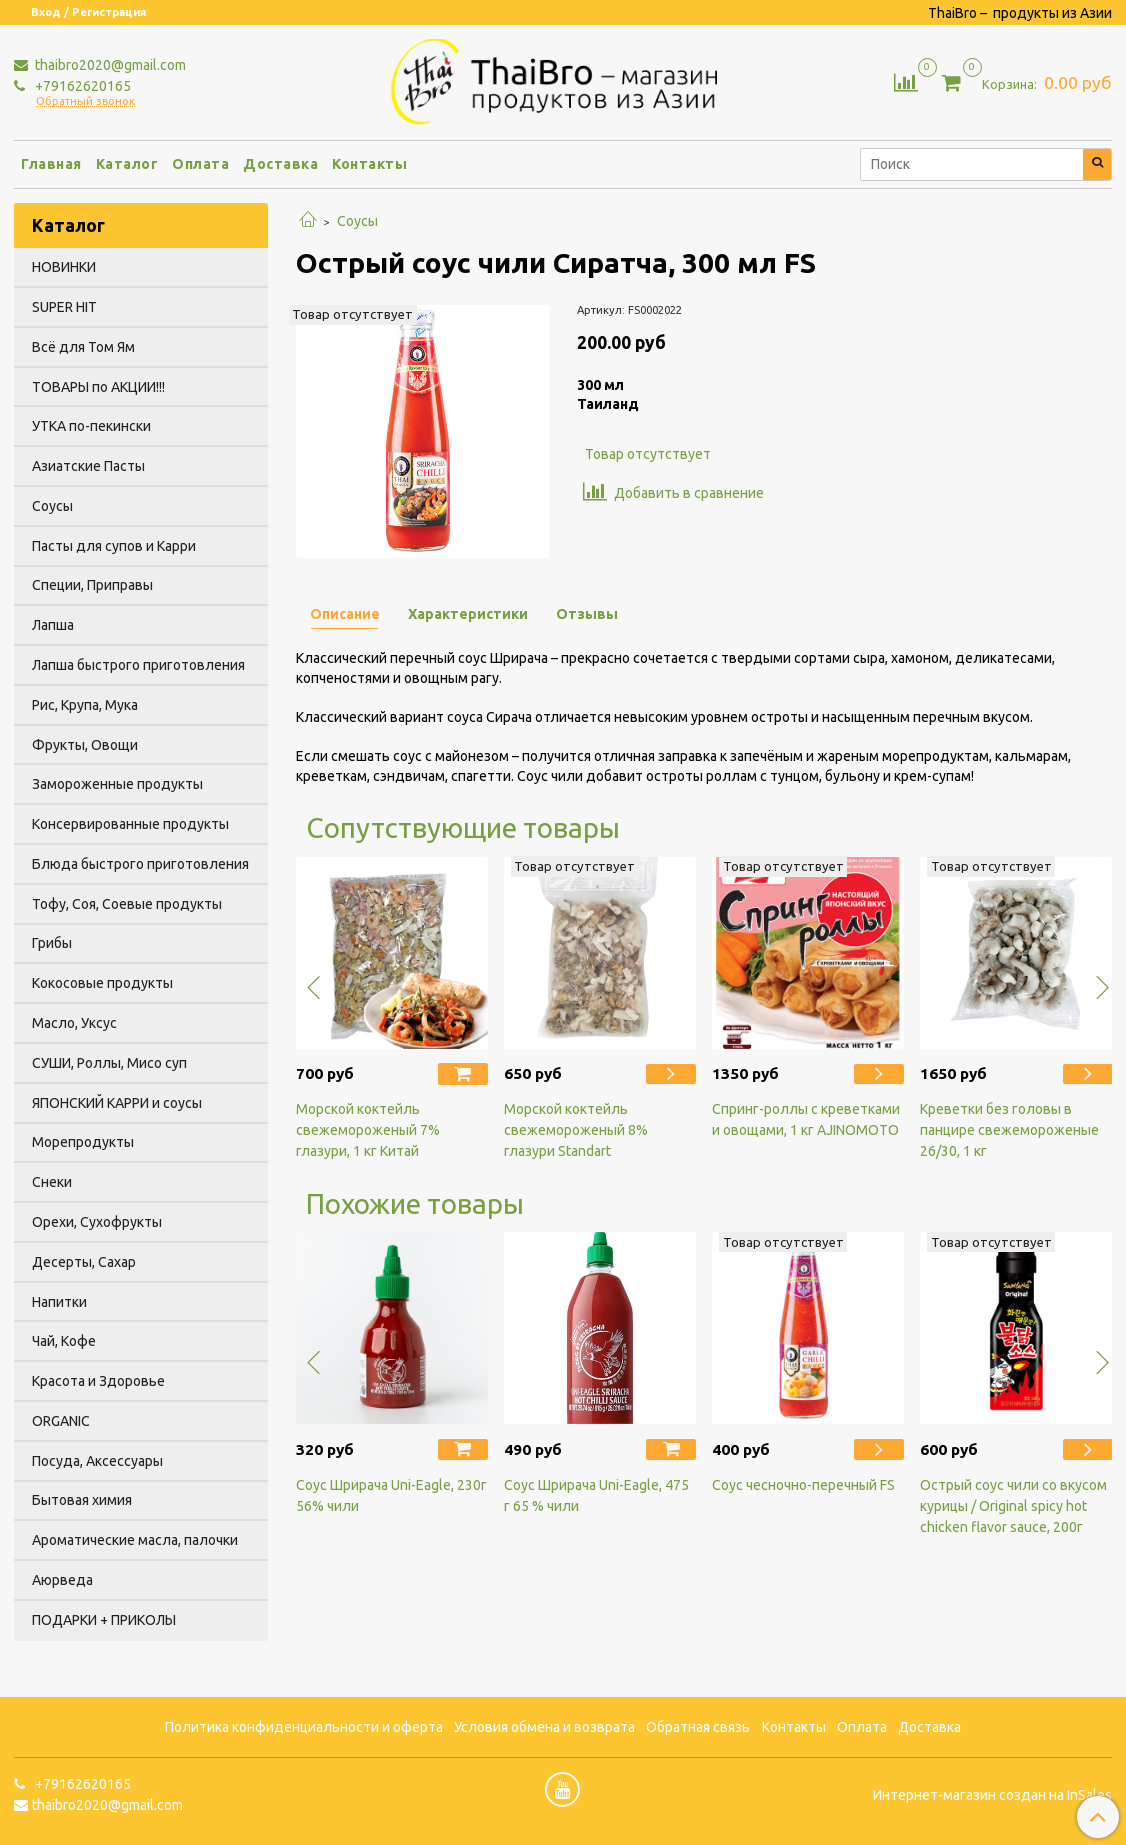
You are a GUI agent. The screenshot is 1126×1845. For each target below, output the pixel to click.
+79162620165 (81, 86)
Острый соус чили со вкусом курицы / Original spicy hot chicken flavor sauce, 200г (1013, 1506)
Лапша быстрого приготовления (138, 665)
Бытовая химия (82, 1500)
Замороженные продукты (117, 784)
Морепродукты (83, 1142)
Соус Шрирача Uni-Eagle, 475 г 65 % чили (596, 1495)
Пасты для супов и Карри (114, 546)
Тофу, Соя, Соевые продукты (127, 904)
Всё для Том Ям (83, 347)
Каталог (127, 164)
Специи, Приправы (92, 585)
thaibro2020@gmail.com (109, 65)
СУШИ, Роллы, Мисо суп (109, 1063)
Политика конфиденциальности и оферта (304, 1727)
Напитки (59, 1302)
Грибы (52, 943)
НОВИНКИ (64, 267)
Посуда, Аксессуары (97, 1461)
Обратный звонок (85, 101)
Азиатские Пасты (88, 466)
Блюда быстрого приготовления (140, 864)
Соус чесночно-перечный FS (803, 1485)
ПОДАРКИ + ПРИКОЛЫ (104, 1620)
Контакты (369, 164)
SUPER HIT (64, 307)
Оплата (200, 164)
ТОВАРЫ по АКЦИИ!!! (98, 387)
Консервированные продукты (130, 824)
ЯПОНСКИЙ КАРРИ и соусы (117, 1103)
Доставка (280, 164)
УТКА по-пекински (91, 426)
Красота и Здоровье (98, 1381)
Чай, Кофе (64, 1341)
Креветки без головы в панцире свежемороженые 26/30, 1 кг (1009, 1130)
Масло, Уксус (74, 1023)
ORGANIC (61, 1421)
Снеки (52, 1182)
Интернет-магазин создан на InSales (992, 1795)
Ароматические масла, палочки (135, 1540)
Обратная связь (698, 1727)
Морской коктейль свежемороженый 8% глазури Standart (576, 1130)
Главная (51, 164)
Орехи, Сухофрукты (97, 1222)
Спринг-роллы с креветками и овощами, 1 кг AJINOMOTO (806, 1119)
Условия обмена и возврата (544, 1727)
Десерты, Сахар (84, 1262)
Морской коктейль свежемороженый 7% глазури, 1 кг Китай (368, 1130)
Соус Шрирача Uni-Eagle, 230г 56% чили (391, 1495)
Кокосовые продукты (102, 983)
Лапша (53, 625)
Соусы (357, 221)
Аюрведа (62, 1580)
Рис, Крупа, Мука (85, 705)
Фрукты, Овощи (85, 745)
